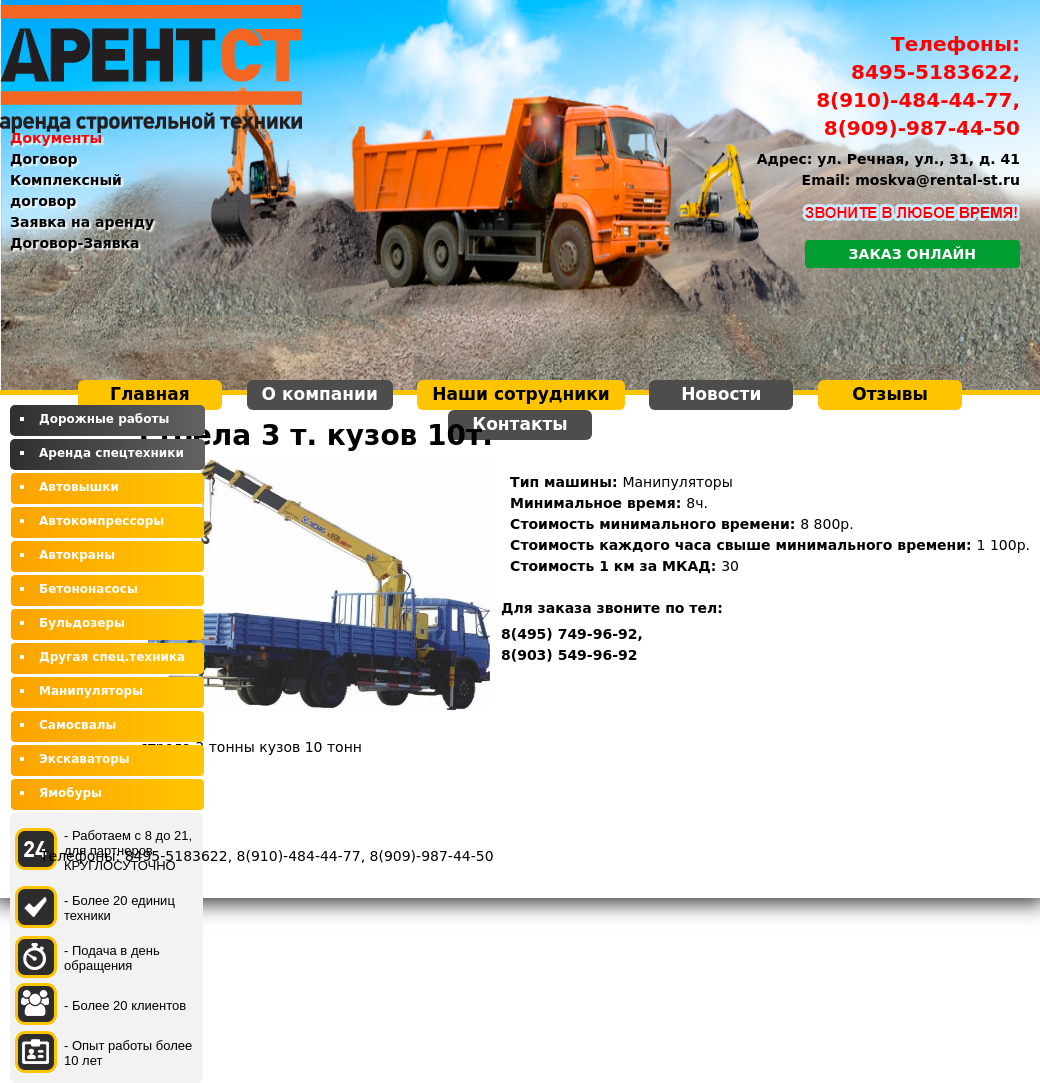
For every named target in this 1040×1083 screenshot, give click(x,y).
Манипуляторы (91, 691)
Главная (150, 394)
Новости (721, 394)
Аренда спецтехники (111, 453)
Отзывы (890, 394)
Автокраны (77, 555)
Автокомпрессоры (101, 521)
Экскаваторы (84, 759)
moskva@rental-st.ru (937, 180)
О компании (320, 394)
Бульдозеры (82, 623)
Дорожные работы (104, 419)
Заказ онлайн (912, 254)
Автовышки (79, 487)
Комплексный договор (66, 190)
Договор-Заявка (75, 243)
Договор (44, 159)
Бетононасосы (88, 589)
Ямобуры (70, 793)
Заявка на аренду (82, 222)
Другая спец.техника (112, 657)
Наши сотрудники (520, 394)
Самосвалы (77, 725)
